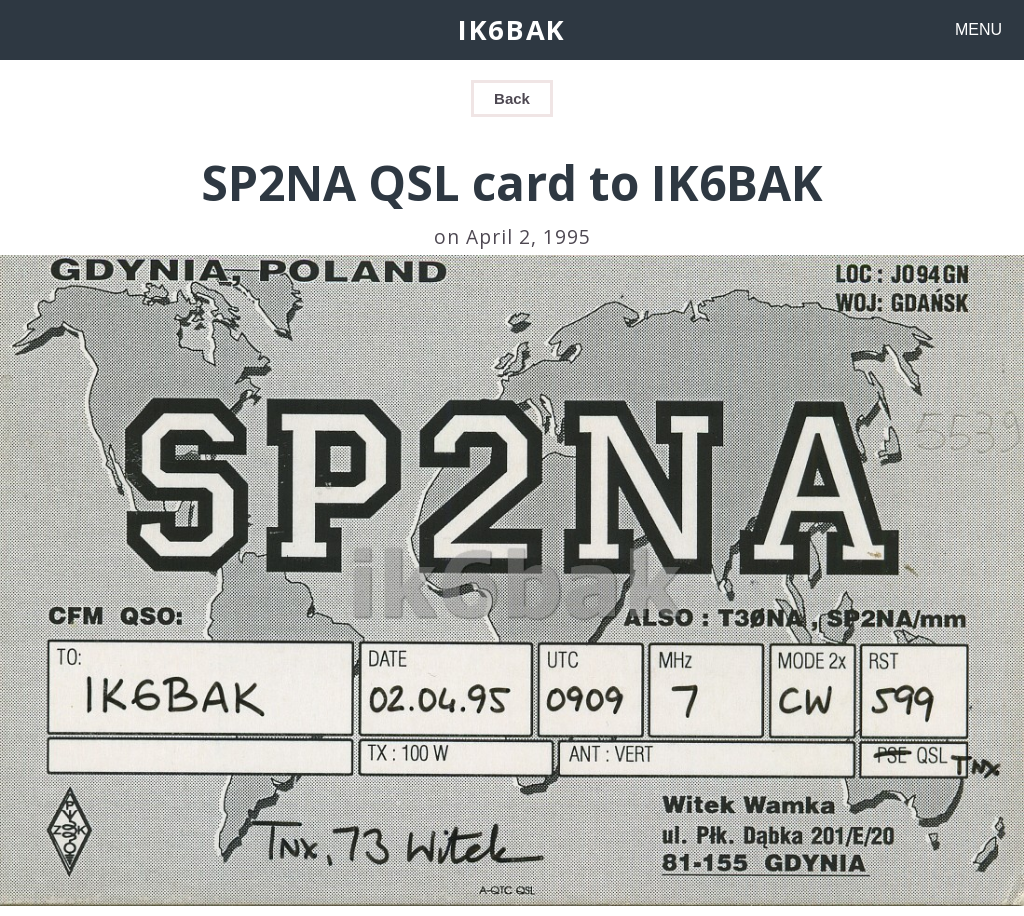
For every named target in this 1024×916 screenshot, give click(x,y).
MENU (978, 29)
